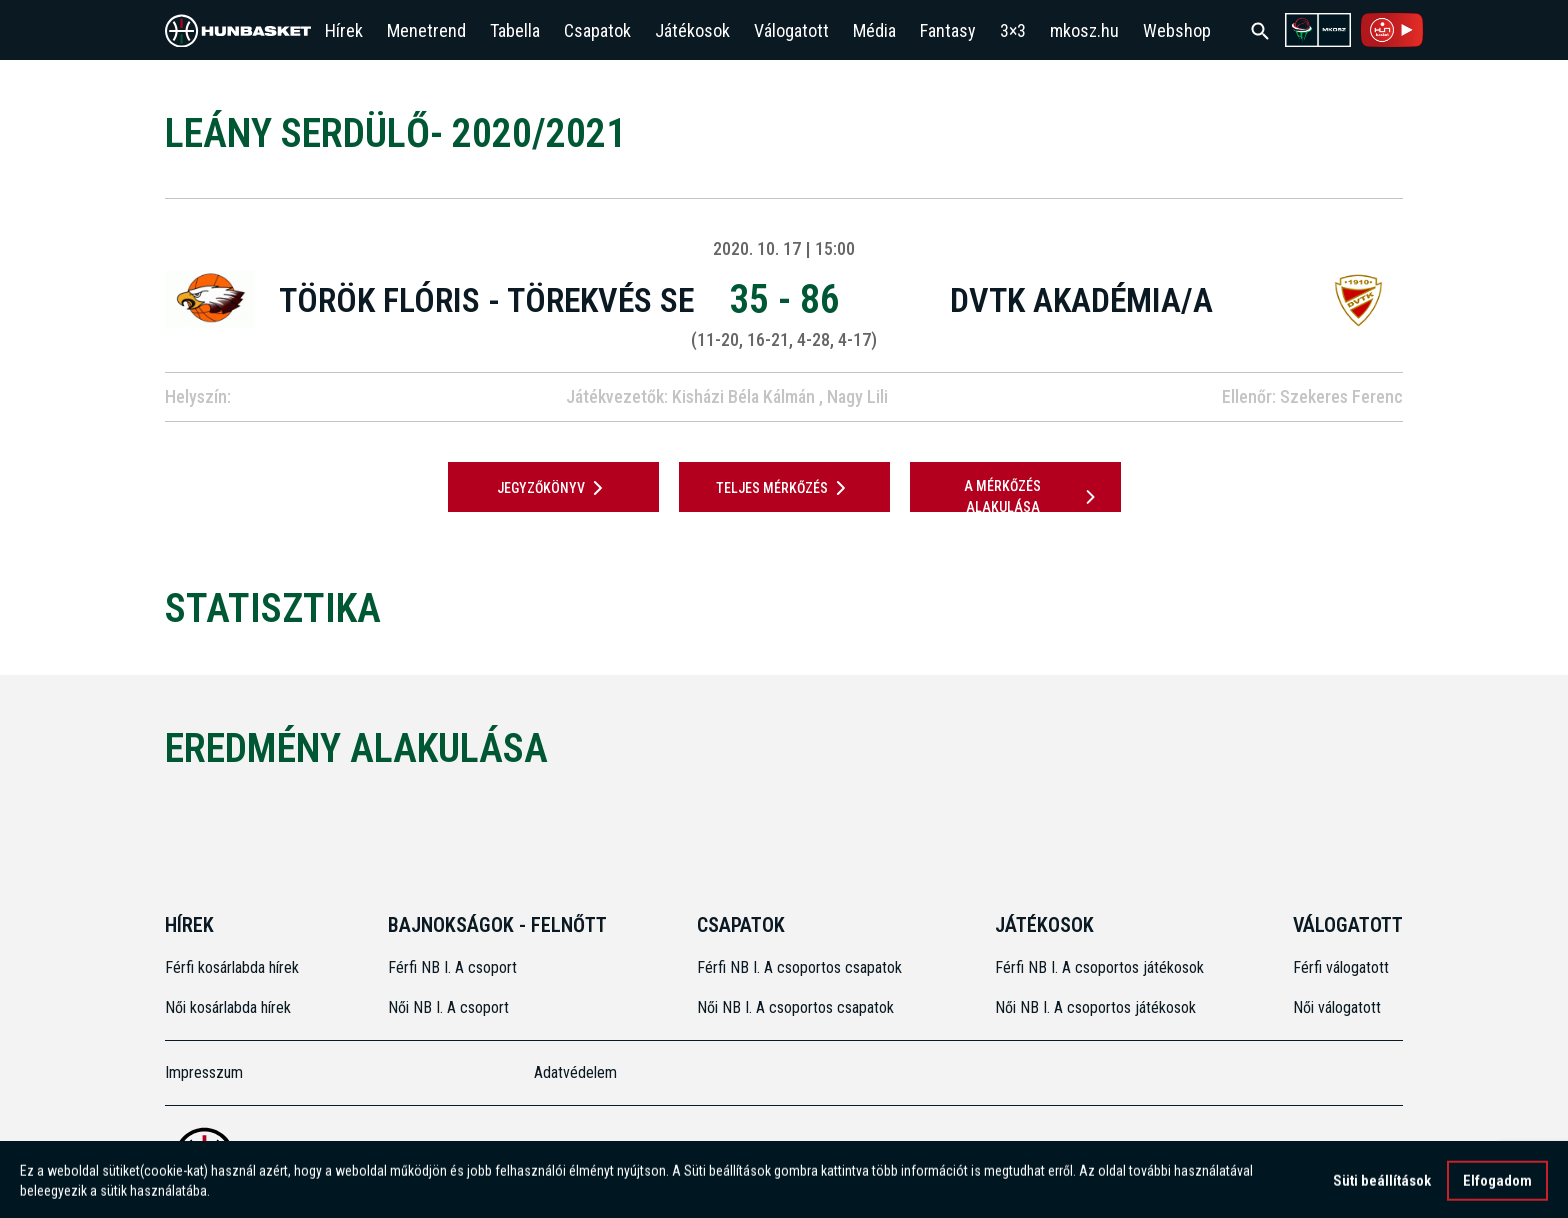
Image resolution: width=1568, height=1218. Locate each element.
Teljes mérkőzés (784, 488)
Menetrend (426, 30)
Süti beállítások (1382, 1187)
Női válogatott (1337, 1007)
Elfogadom (1497, 1187)
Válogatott (791, 30)
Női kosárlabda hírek (228, 1007)
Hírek (344, 30)
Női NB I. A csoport (448, 1007)
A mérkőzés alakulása (1033, 496)
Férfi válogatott (1341, 967)
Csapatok (597, 30)
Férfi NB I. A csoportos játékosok (1099, 967)
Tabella (515, 30)
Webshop (1177, 30)
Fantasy (948, 30)
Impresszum (204, 1072)
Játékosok (692, 30)
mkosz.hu (1084, 30)
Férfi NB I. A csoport (452, 967)
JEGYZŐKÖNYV (553, 488)
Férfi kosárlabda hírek (232, 967)
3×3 (1013, 30)
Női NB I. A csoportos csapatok (797, 1007)
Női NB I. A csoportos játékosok (1095, 1007)
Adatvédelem (575, 1072)
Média (874, 30)
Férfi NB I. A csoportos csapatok (801, 967)
